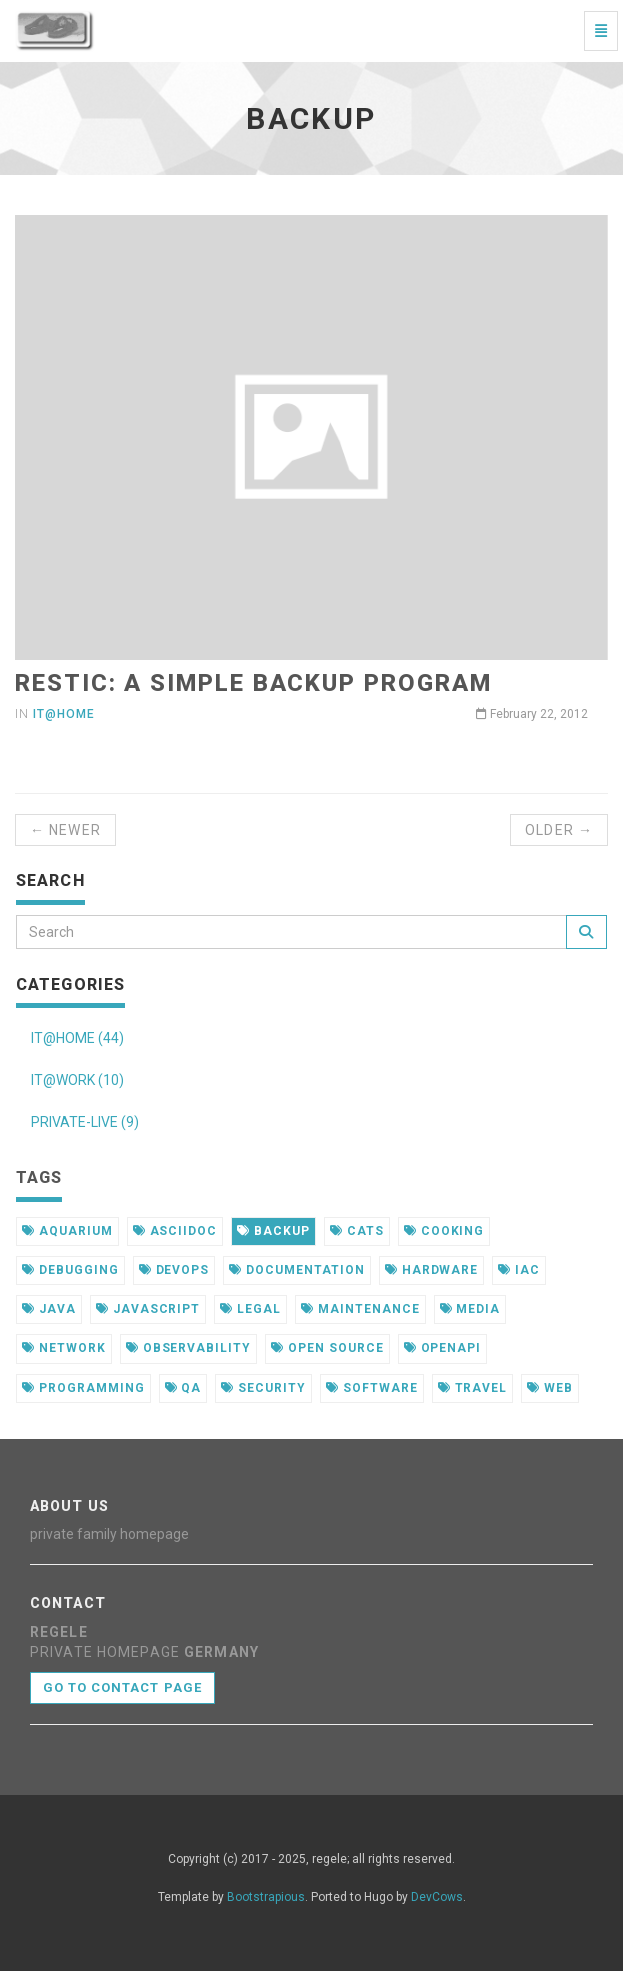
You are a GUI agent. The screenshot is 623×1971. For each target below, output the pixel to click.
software (372, 1388)
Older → (559, 830)
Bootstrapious (266, 1897)
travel (473, 1388)
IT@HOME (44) (77, 1038)
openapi (443, 1348)
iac (519, 1270)
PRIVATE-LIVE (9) (85, 1122)
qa (183, 1388)
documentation (296, 1270)
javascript (148, 1309)
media (470, 1309)
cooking (444, 1231)
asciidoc (175, 1231)
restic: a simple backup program (253, 683)
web (550, 1388)
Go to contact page (122, 1687)
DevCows (437, 1897)
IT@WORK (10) (77, 1080)
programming (83, 1388)
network (64, 1348)
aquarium (67, 1231)
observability (188, 1348)
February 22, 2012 (532, 714)
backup (273, 1231)
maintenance (360, 1309)
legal (250, 1309)
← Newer (65, 830)
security (263, 1388)
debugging (70, 1270)
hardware (432, 1270)
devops (174, 1270)
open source (327, 1348)
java (49, 1309)
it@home (64, 714)
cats (357, 1231)
